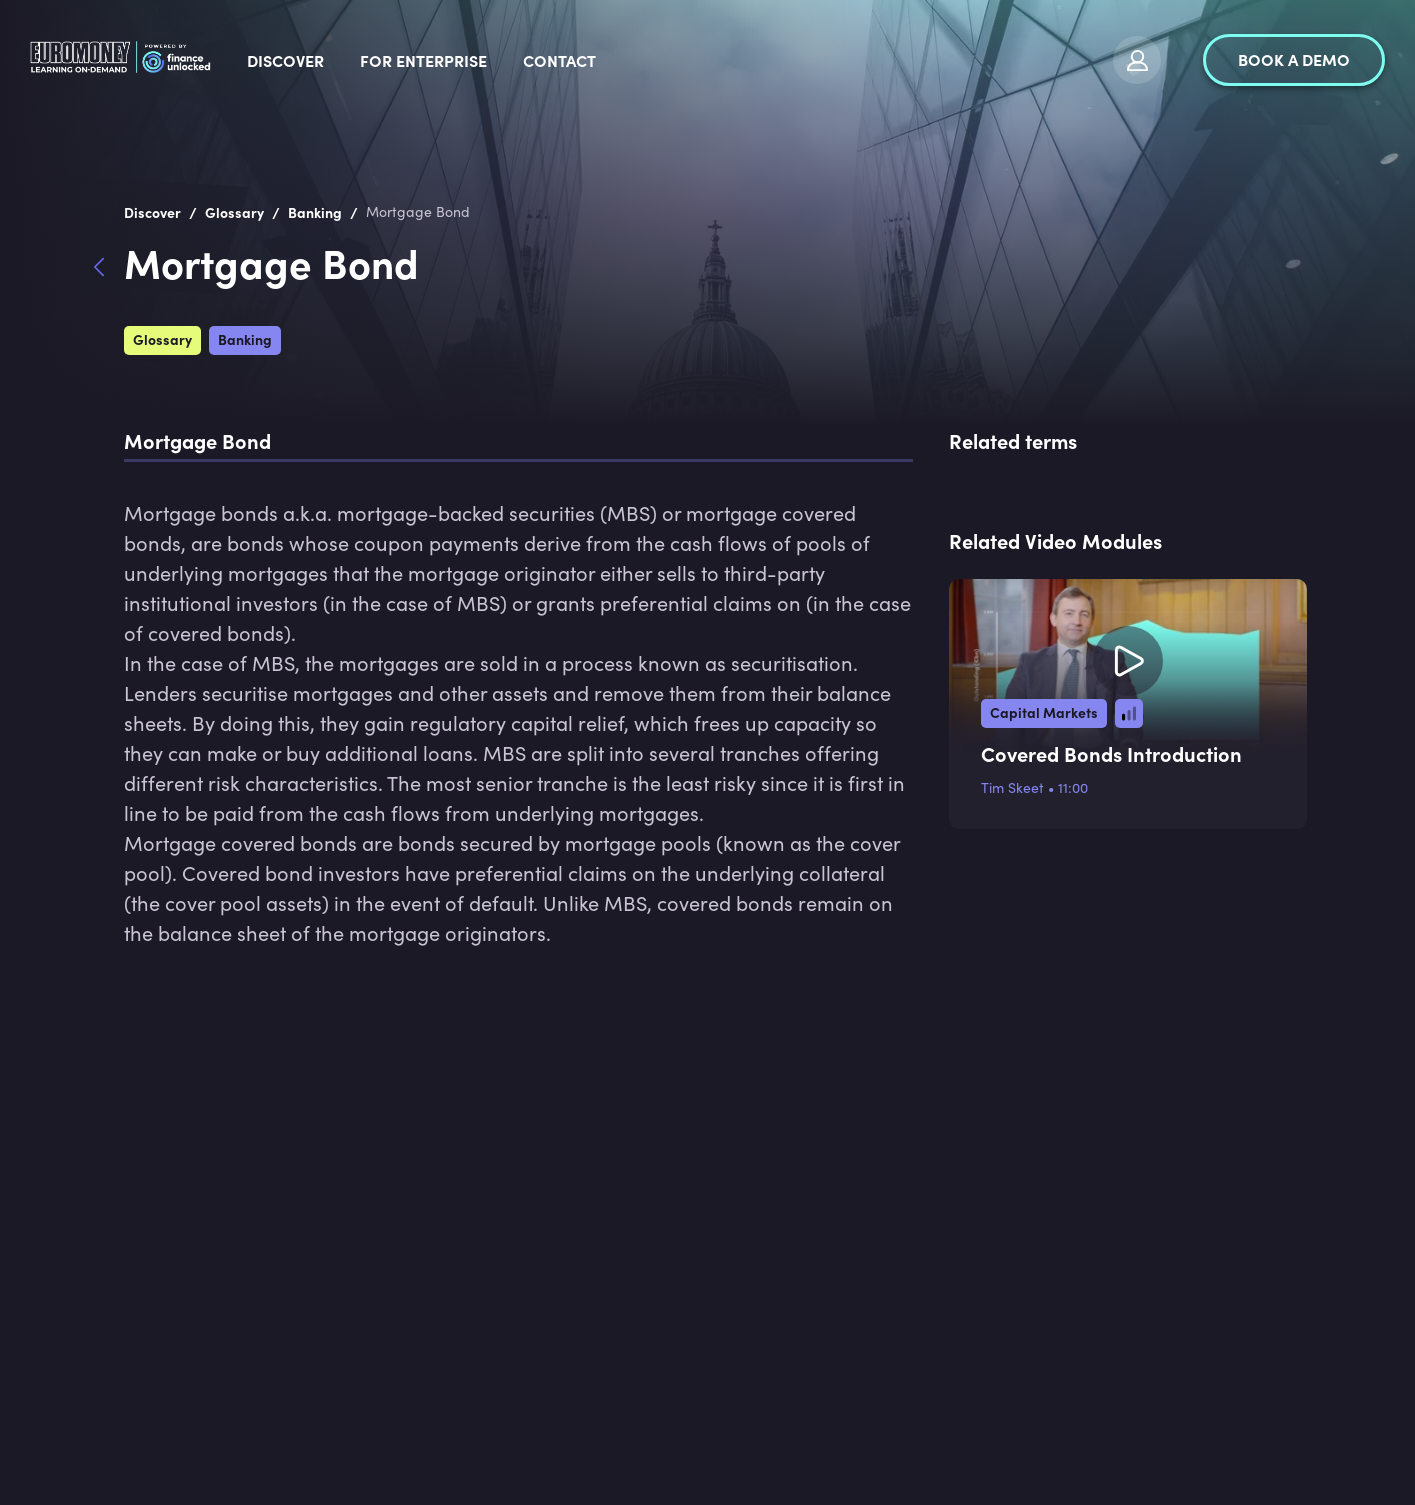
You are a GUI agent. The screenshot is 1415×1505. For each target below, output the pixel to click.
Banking (245, 339)
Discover (438, 60)
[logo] (197, 60)
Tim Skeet (1012, 787)
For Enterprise (576, 60)
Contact (712, 60)
